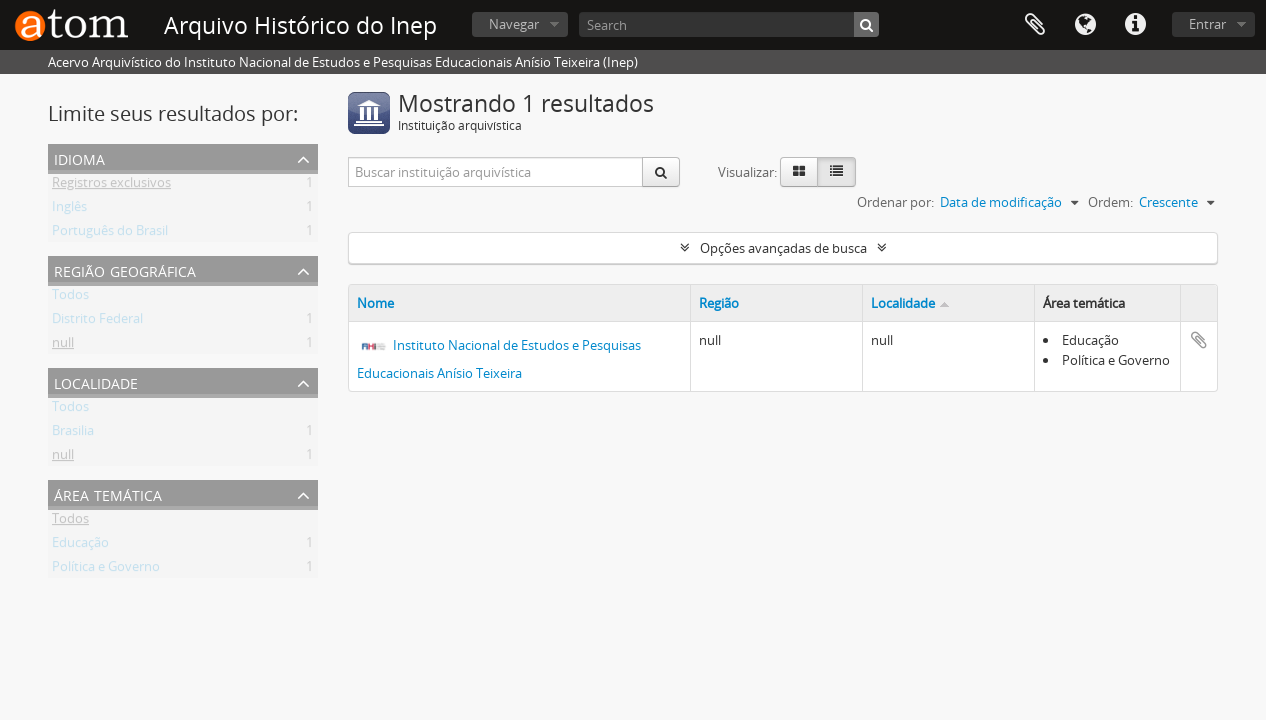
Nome (375, 303)
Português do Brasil (110, 234)
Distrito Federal (97, 322)
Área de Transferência (1035, 25)
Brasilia (73, 434)
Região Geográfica (125, 269)
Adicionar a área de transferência (1199, 340)
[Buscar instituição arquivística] (496, 172)
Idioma (1085, 25)
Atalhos (1135, 25)
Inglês (69, 210)
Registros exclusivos (111, 186)
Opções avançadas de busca (783, 248)
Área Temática (108, 493)
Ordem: (1110, 202)
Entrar (1207, 24)
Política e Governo (106, 570)
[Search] (729, 24)
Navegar (514, 24)
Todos (70, 298)
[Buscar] (866, 24)
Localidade (96, 381)
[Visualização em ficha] (799, 172)
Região (719, 303)
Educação (80, 546)
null (63, 346)
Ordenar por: (895, 202)
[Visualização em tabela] (836, 172)
